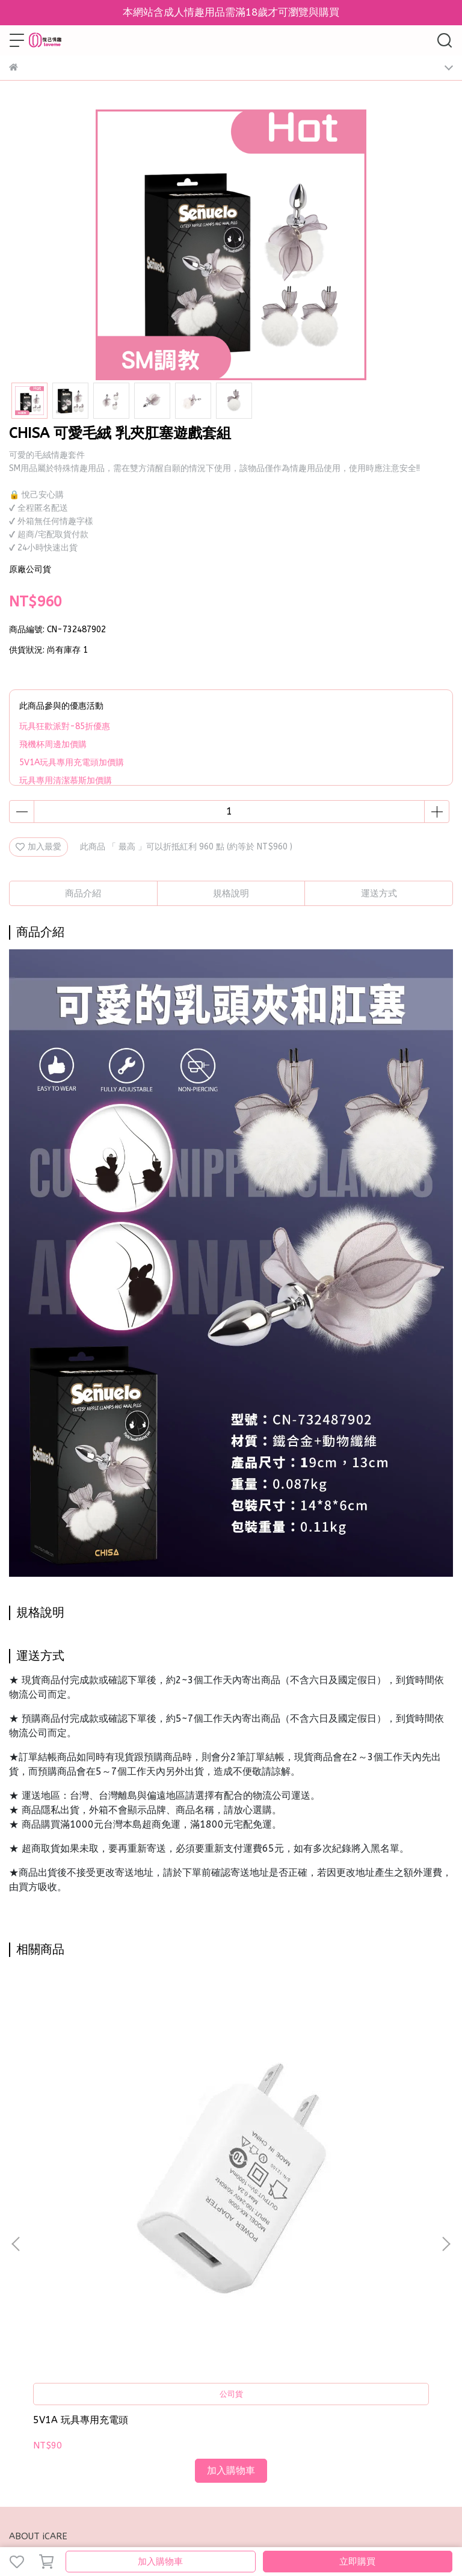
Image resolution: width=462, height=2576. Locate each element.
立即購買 (357, 2561)
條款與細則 (180, 2278)
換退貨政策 (132, 2278)
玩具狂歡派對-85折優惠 (64, 726)
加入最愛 (38, 847)
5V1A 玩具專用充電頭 (80, 2140)
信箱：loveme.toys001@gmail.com (78, 2364)
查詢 (17, 2278)
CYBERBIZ (398, 2530)
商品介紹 (83, 893)
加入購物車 (160, 2561)
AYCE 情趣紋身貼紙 (214, 2140)
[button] (446, 2104)
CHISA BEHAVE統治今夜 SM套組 (365, 2146)
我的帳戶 (88, 2278)
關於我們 (49, 2278)
